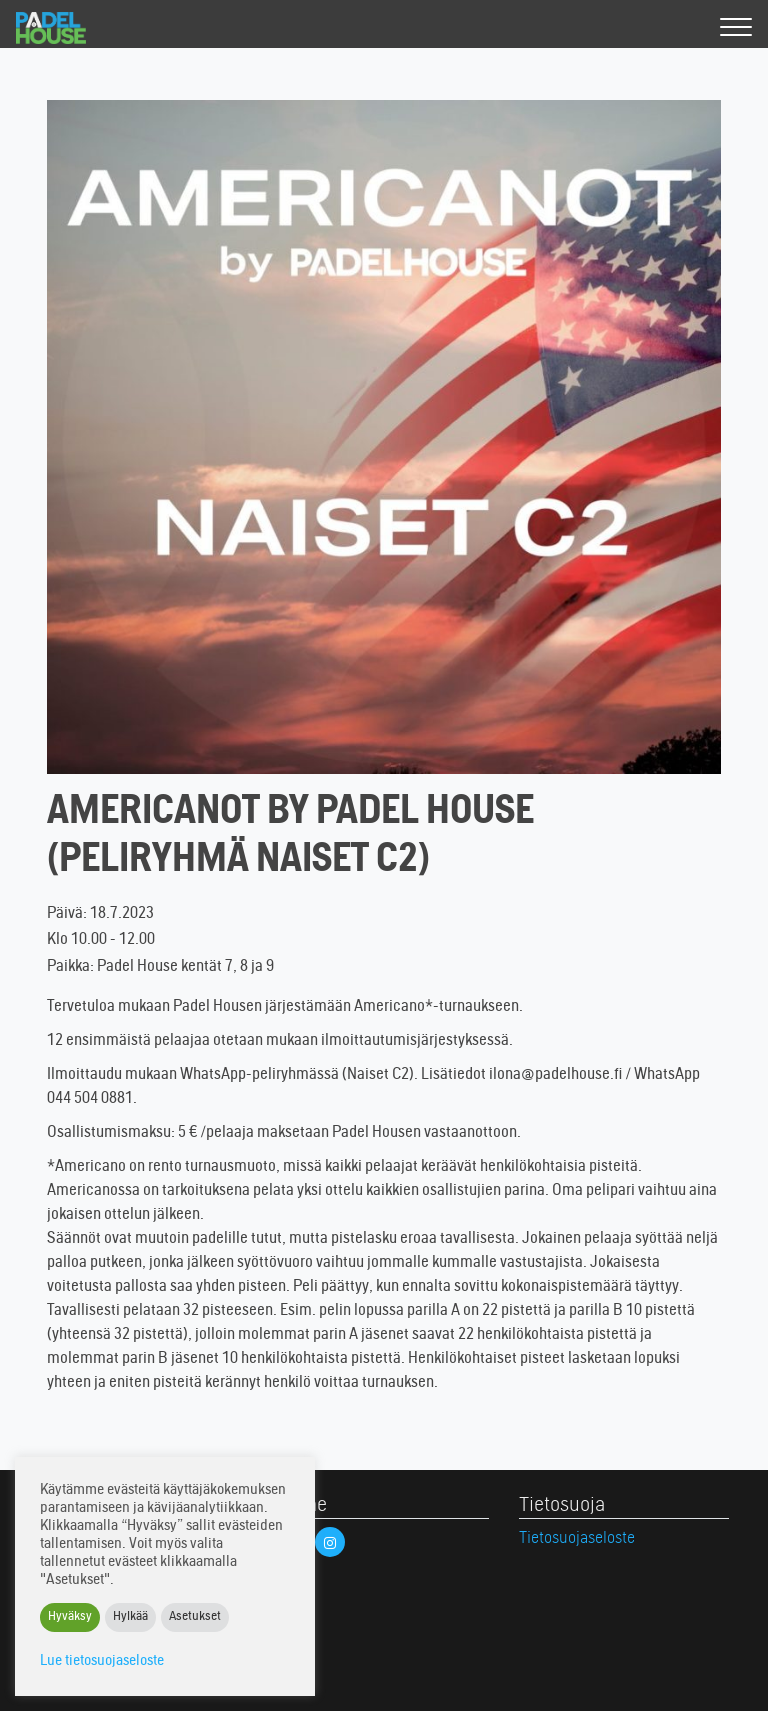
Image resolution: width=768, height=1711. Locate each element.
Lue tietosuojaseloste (102, 1661)
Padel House (68, 28)
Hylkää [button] (130, 1617)
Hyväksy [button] (70, 1617)
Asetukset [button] (195, 1617)
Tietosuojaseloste (577, 1539)
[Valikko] (736, 28)
